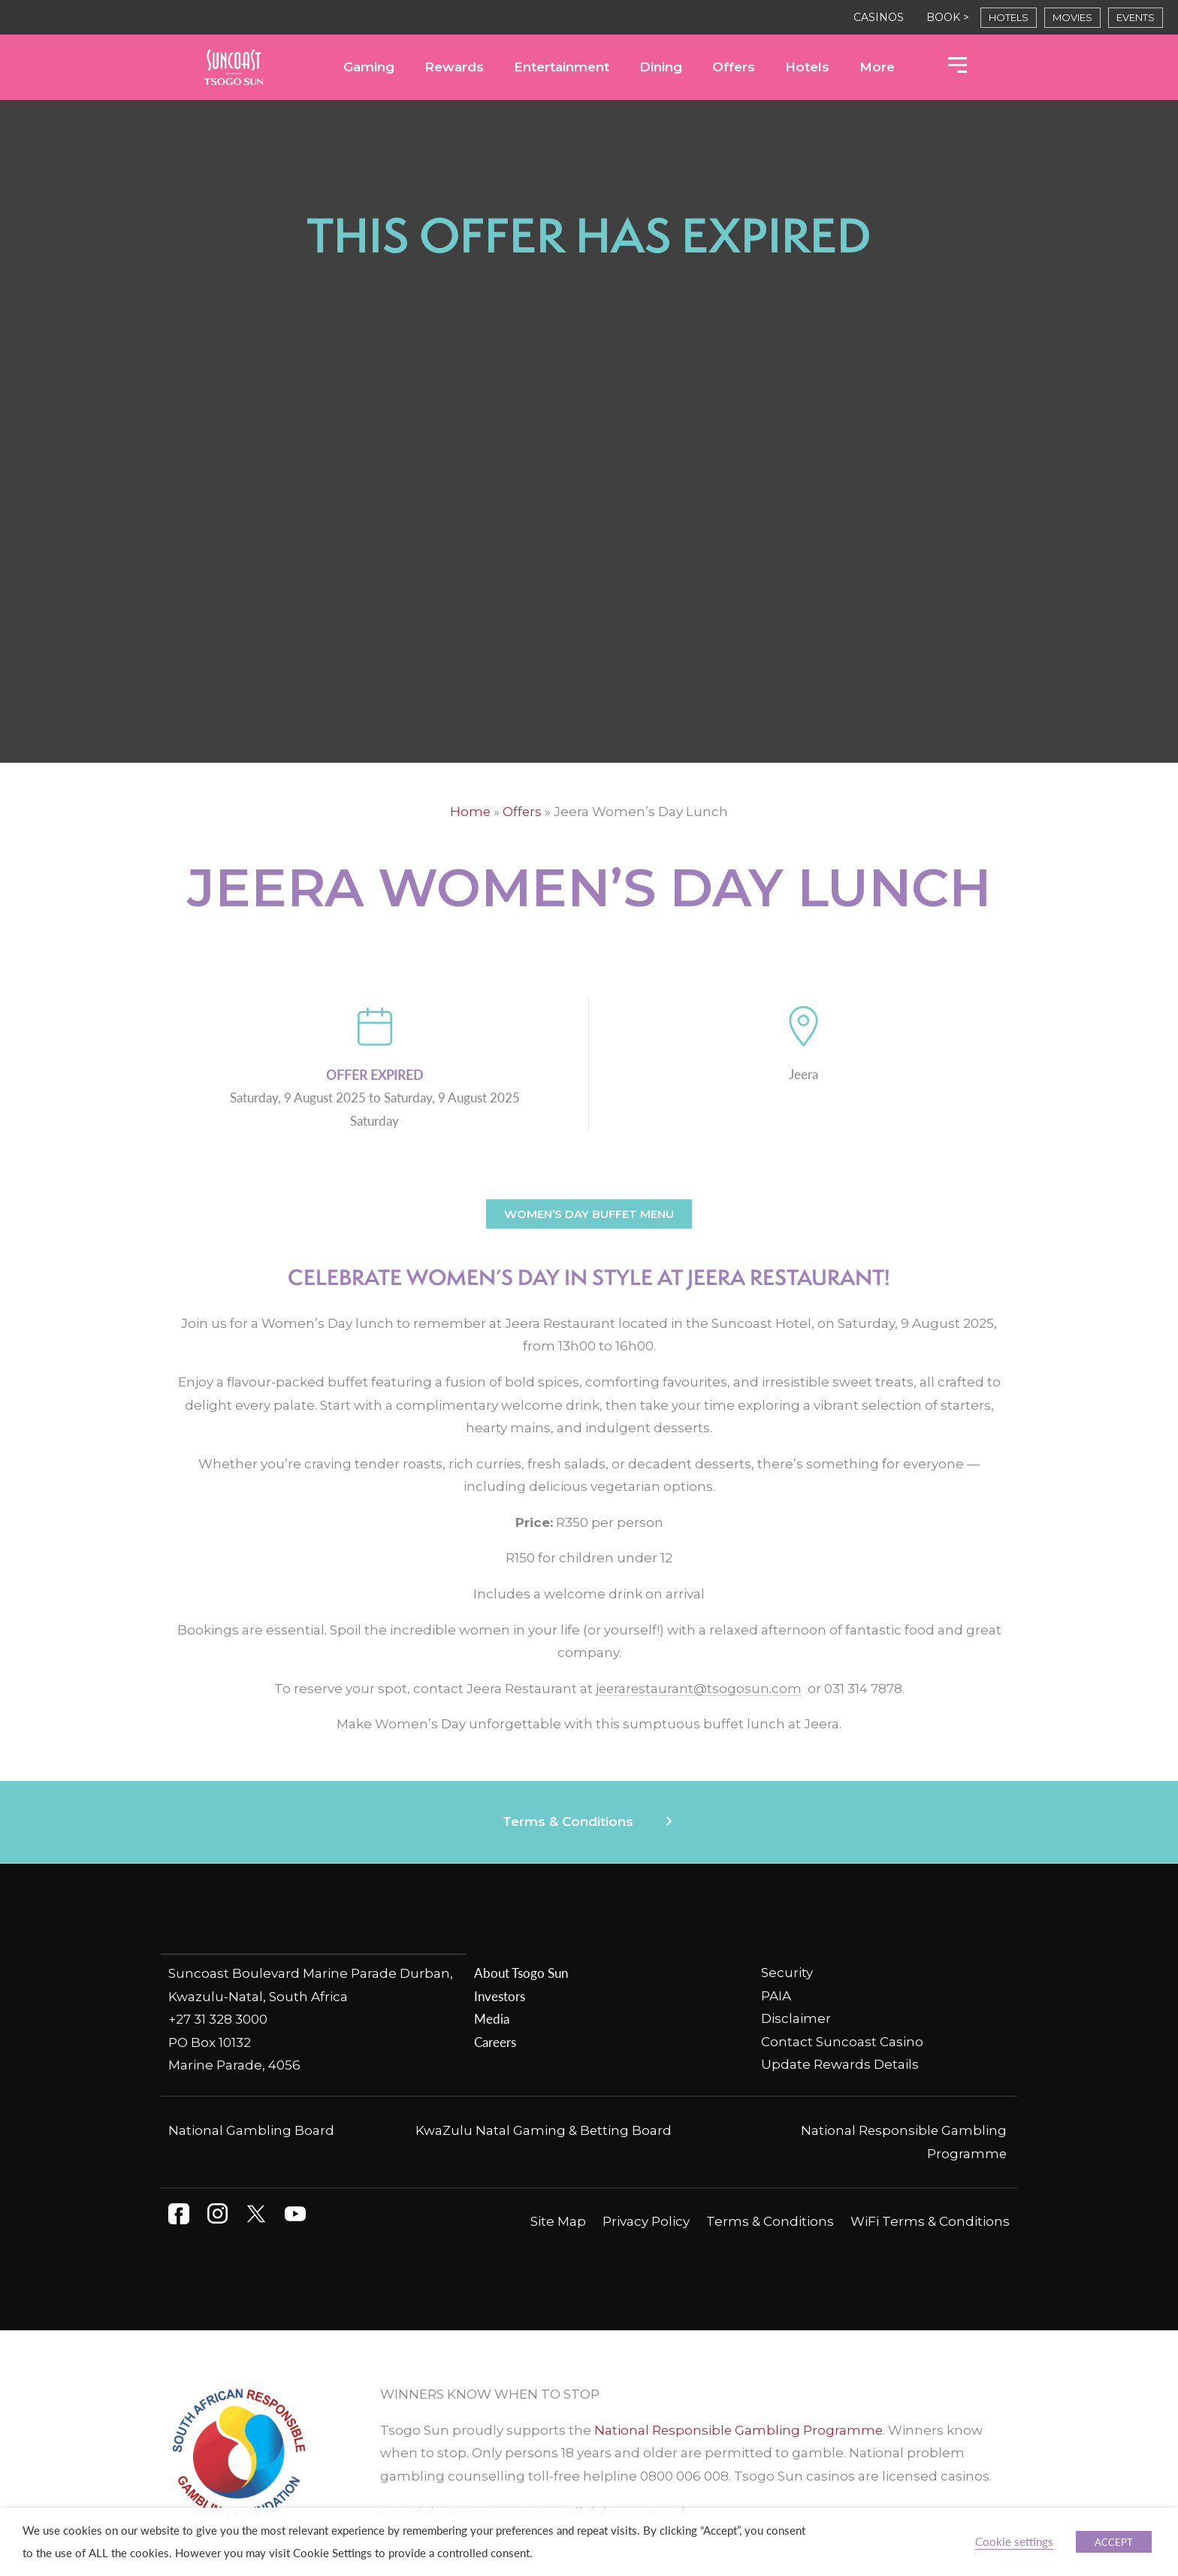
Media (491, 2018)
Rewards (454, 66)
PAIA (776, 1995)
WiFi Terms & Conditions (930, 2220)
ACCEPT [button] (1114, 2542)
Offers (733, 66)
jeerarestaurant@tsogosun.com (698, 1688)
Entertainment (561, 66)
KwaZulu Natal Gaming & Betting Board (543, 2129)
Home (470, 811)
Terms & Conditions (568, 1822)
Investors (499, 1996)
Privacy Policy (646, 2220)
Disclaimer (796, 2018)
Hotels (807, 66)
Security (787, 1972)
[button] (589, 1822)
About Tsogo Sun (521, 1973)
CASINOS (878, 17)
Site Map (558, 2220)
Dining (660, 66)
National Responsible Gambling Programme (739, 2429)
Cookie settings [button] (1014, 2541)
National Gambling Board (251, 2129)
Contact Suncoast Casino (842, 2041)
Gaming (368, 66)
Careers (495, 2042)
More (877, 66)
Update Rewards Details (840, 2064)
